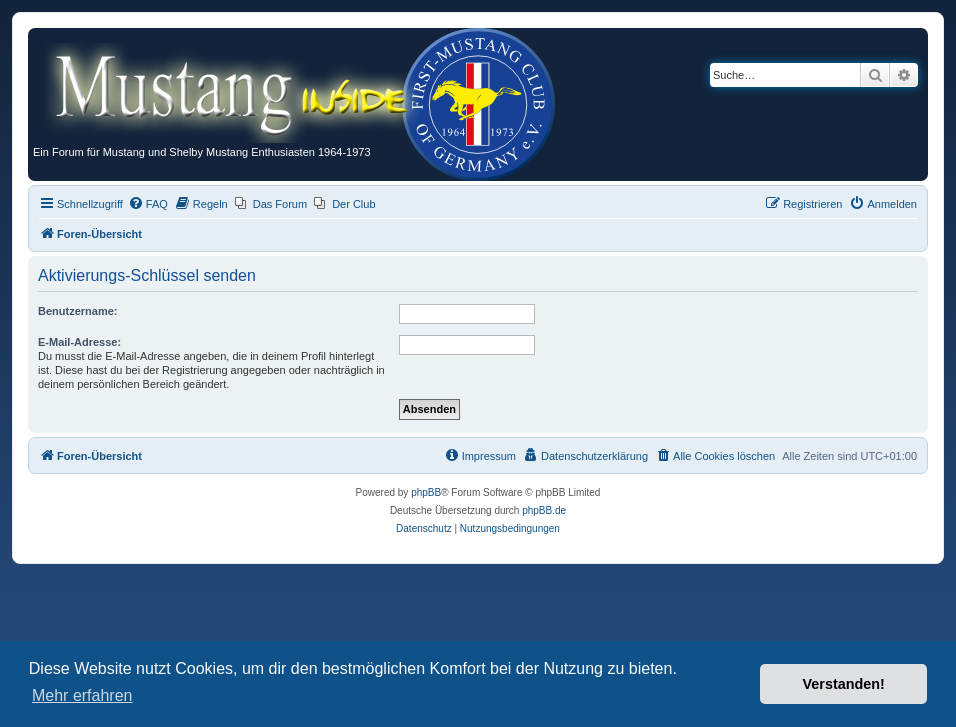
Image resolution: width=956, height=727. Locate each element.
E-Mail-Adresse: (79, 342)
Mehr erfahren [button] (82, 695)
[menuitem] (148, 204)
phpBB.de (544, 510)
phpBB (426, 492)
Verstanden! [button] (844, 684)
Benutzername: (77, 311)
